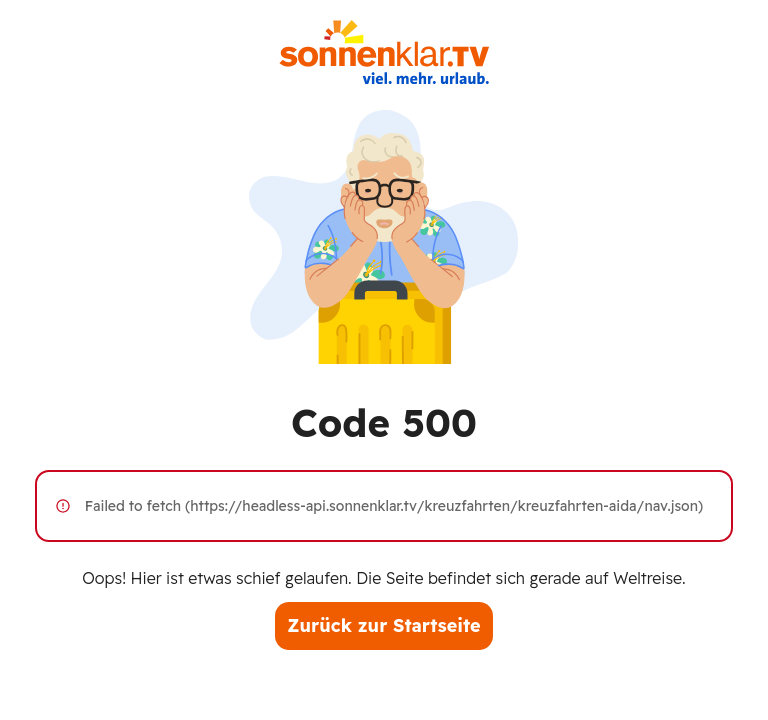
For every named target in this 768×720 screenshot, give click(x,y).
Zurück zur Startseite (383, 625)
